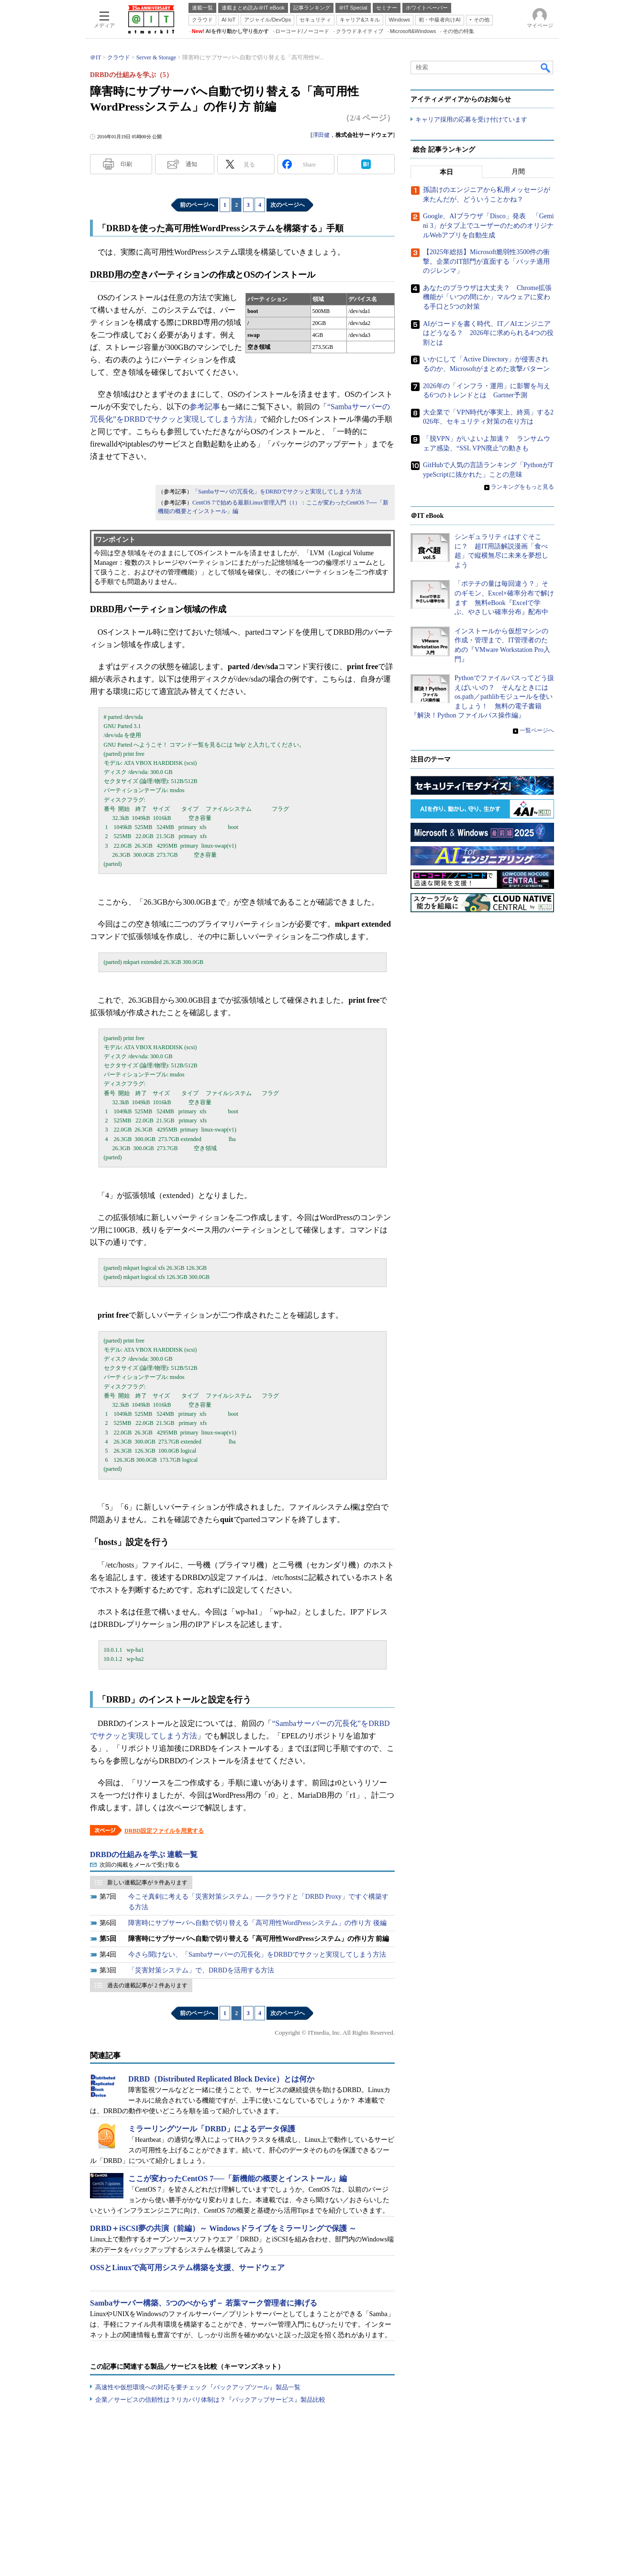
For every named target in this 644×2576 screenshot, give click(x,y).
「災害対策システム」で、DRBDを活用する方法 (201, 1970)
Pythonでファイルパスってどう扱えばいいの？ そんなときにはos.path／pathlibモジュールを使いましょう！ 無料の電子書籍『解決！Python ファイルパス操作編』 (482, 697)
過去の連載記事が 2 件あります (147, 1985)
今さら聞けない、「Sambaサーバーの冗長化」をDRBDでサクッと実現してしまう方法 (257, 1954)
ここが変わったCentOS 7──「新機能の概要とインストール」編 (237, 2178)
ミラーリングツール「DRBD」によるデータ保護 (211, 2129)
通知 (191, 164)
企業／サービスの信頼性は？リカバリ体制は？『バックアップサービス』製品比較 (210, 2399)
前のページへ (197, 205)
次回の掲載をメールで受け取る (140, 1864)
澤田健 (321, 135)
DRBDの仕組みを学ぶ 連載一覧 (144, 1854)
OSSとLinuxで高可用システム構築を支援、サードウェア (187, 2267)
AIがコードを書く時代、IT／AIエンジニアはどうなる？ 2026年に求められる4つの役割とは (488, 333)
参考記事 (204, 407)
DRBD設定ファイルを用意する (164, 1830)
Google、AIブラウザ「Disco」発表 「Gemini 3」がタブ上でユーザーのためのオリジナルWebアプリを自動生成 (488, 226)
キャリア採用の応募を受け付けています (471, 119)
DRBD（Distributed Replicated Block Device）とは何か (221, 2079)
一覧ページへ (537, 731)
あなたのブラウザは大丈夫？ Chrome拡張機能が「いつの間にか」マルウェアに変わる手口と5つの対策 (487, 298)
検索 (546, 67)
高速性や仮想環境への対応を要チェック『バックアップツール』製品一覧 (197, 2387)
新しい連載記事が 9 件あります (147, 1882)
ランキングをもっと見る (522, 487)
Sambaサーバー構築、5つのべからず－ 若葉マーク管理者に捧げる (203, 2303)
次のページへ (287, 205)
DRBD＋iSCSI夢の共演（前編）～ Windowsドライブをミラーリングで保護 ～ (223, 2228)
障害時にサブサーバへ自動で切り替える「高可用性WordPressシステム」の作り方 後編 (257, 1922)
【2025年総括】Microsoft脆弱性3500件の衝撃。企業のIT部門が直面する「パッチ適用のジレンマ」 (486, 262)
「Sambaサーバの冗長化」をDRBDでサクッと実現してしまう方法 (277, 491)
